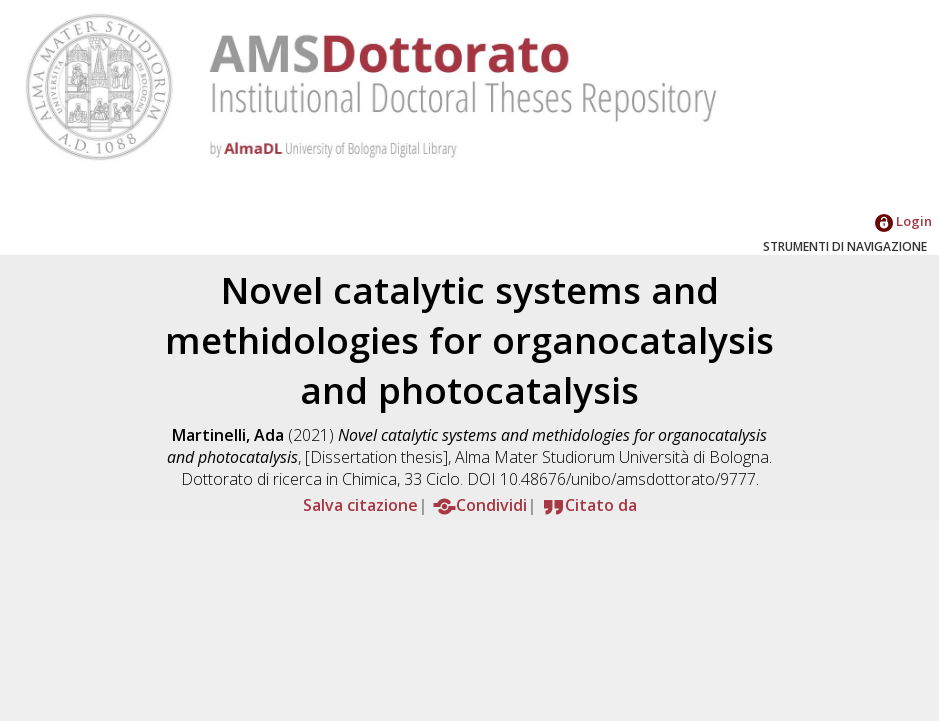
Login (903, 221)
